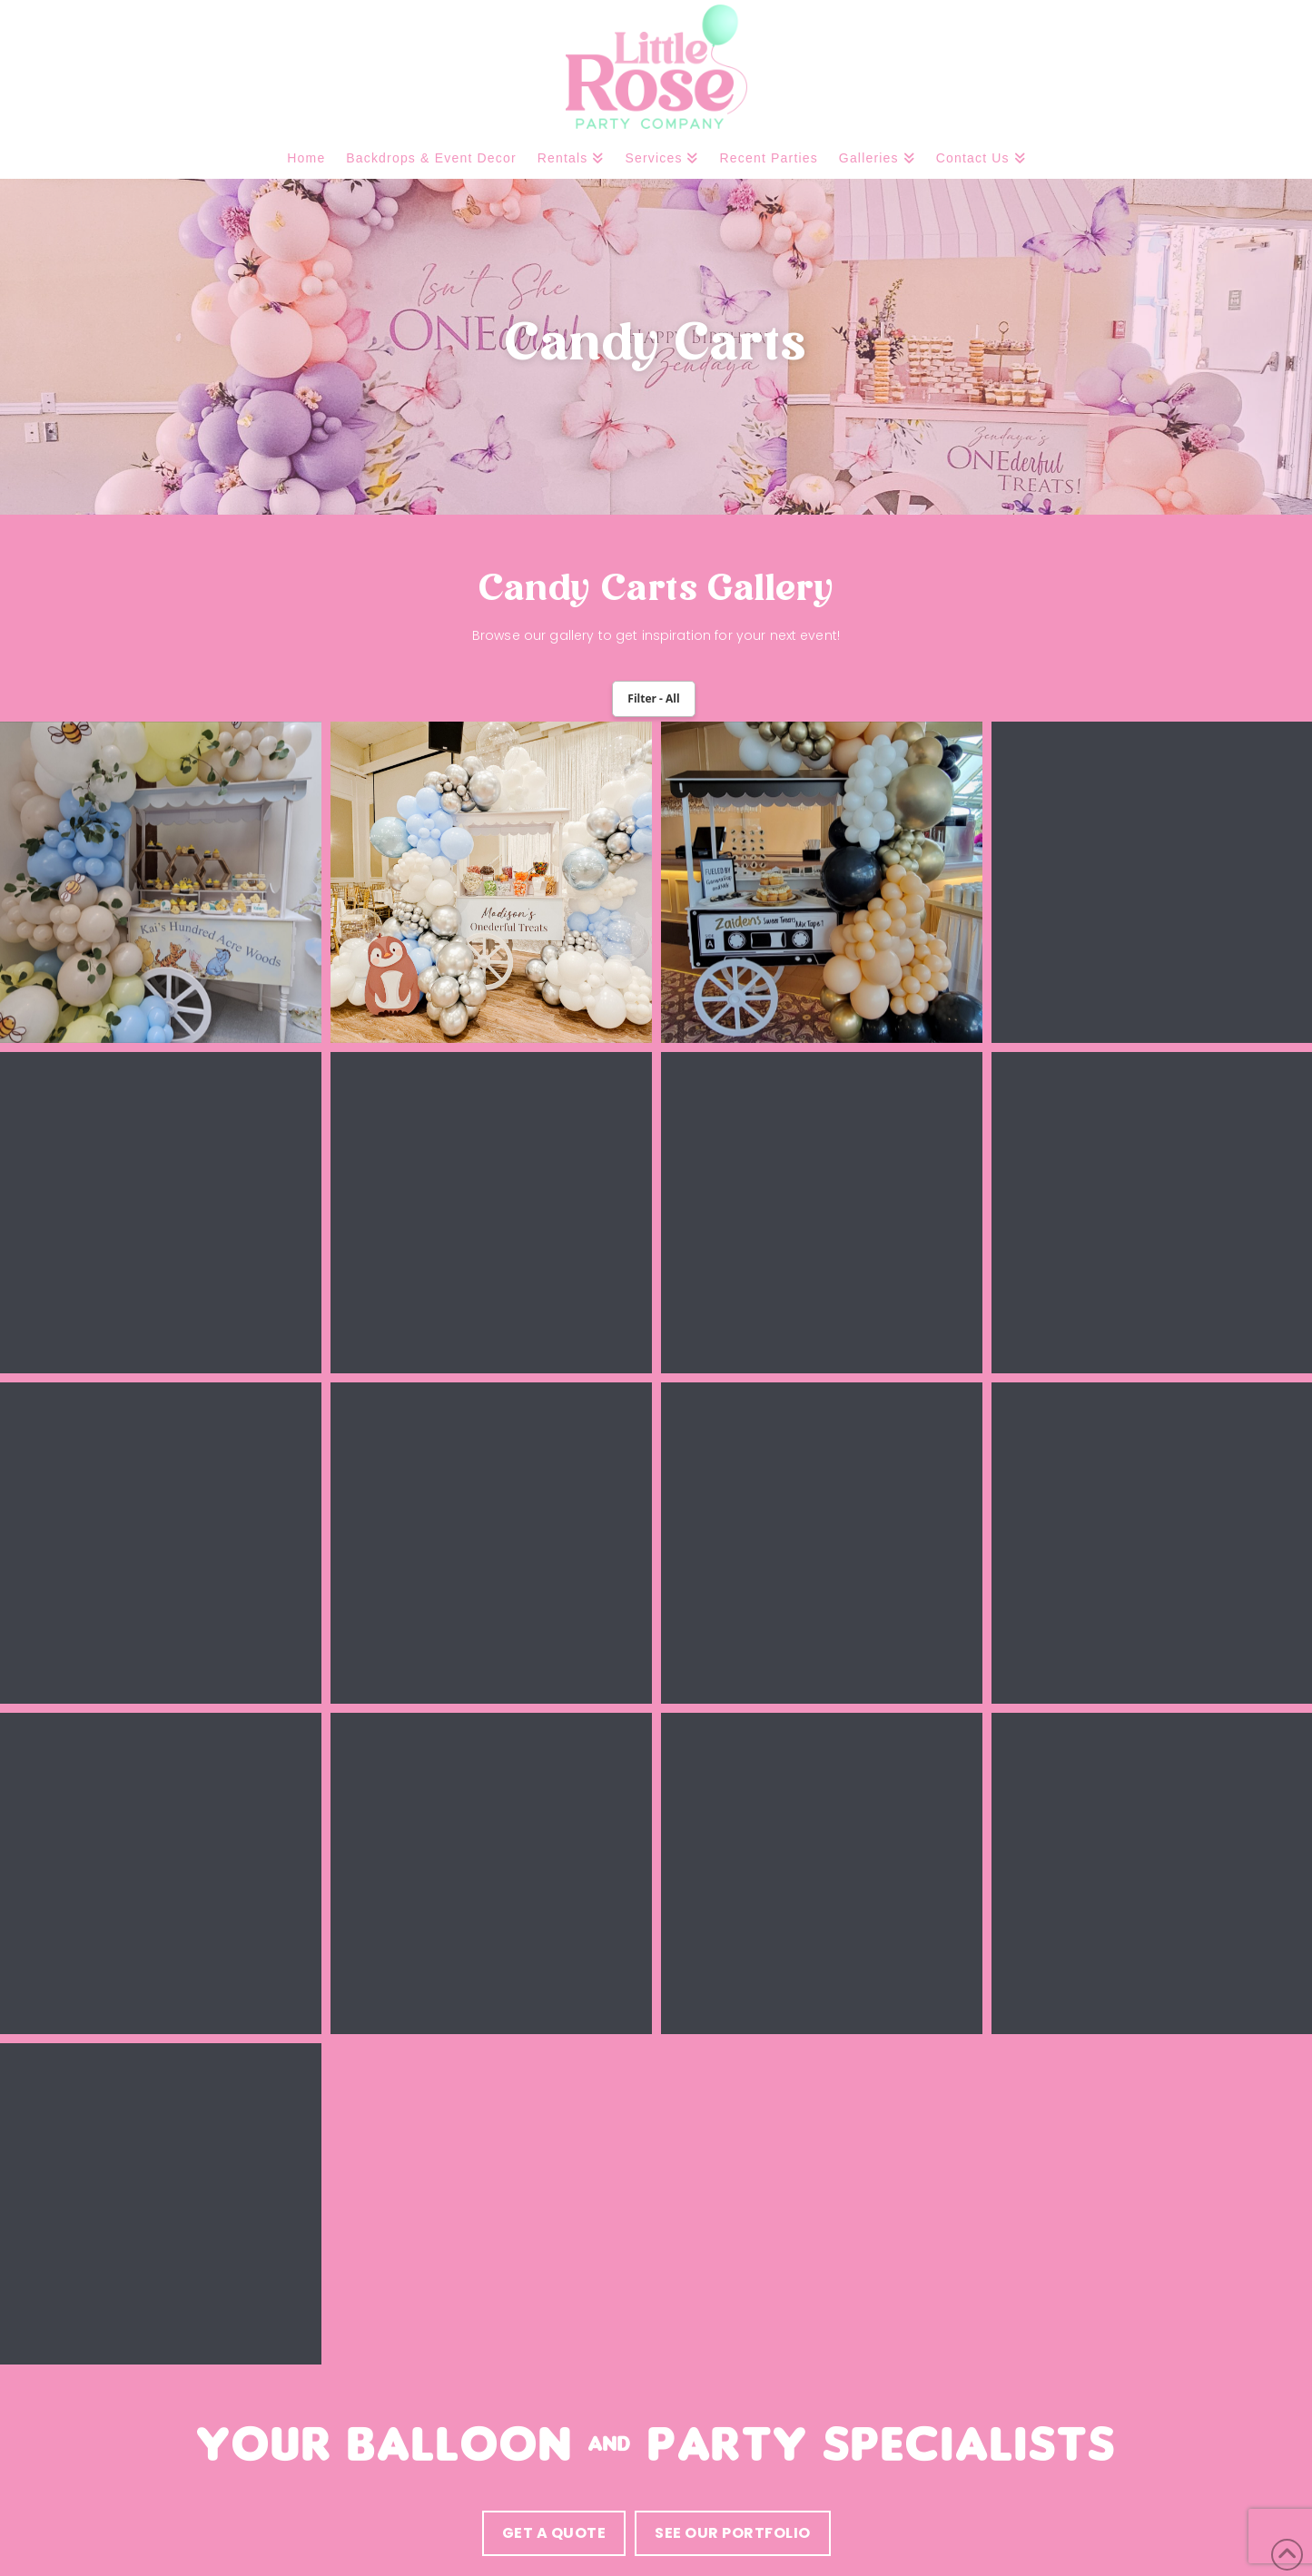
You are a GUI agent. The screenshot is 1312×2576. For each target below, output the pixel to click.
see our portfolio (733, 2532)
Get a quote (554, 2532)
